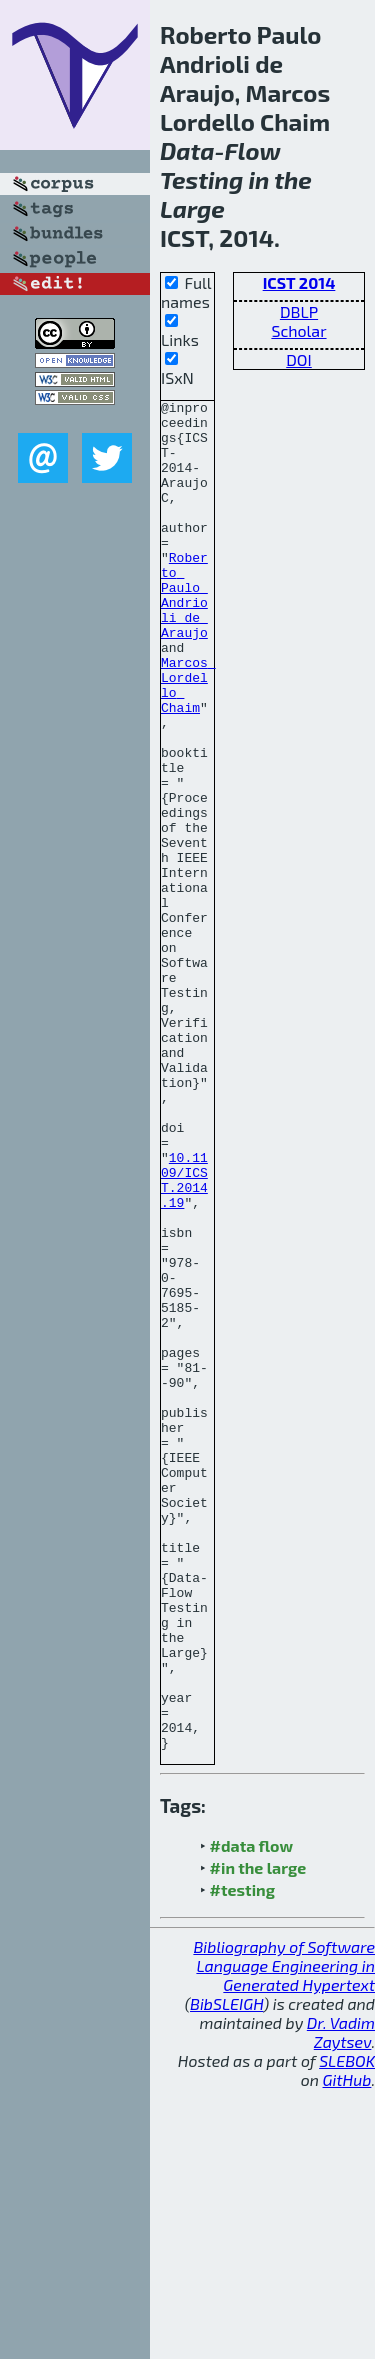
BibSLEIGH (226, 2273)
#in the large (258, 2137)
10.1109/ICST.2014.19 (184, 1337)
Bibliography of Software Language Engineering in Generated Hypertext (284, 2235)
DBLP (299, 311)
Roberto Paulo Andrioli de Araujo (184, 635)
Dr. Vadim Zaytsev (341, 2302)
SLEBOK (347, 2330)
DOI (299, 359)
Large (192, 208)
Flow (253, 150)
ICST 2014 (299, 282)
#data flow (251, 2115)
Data (187, 150)
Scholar (298, 330)
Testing (201, 179)
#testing (242, 2159)
